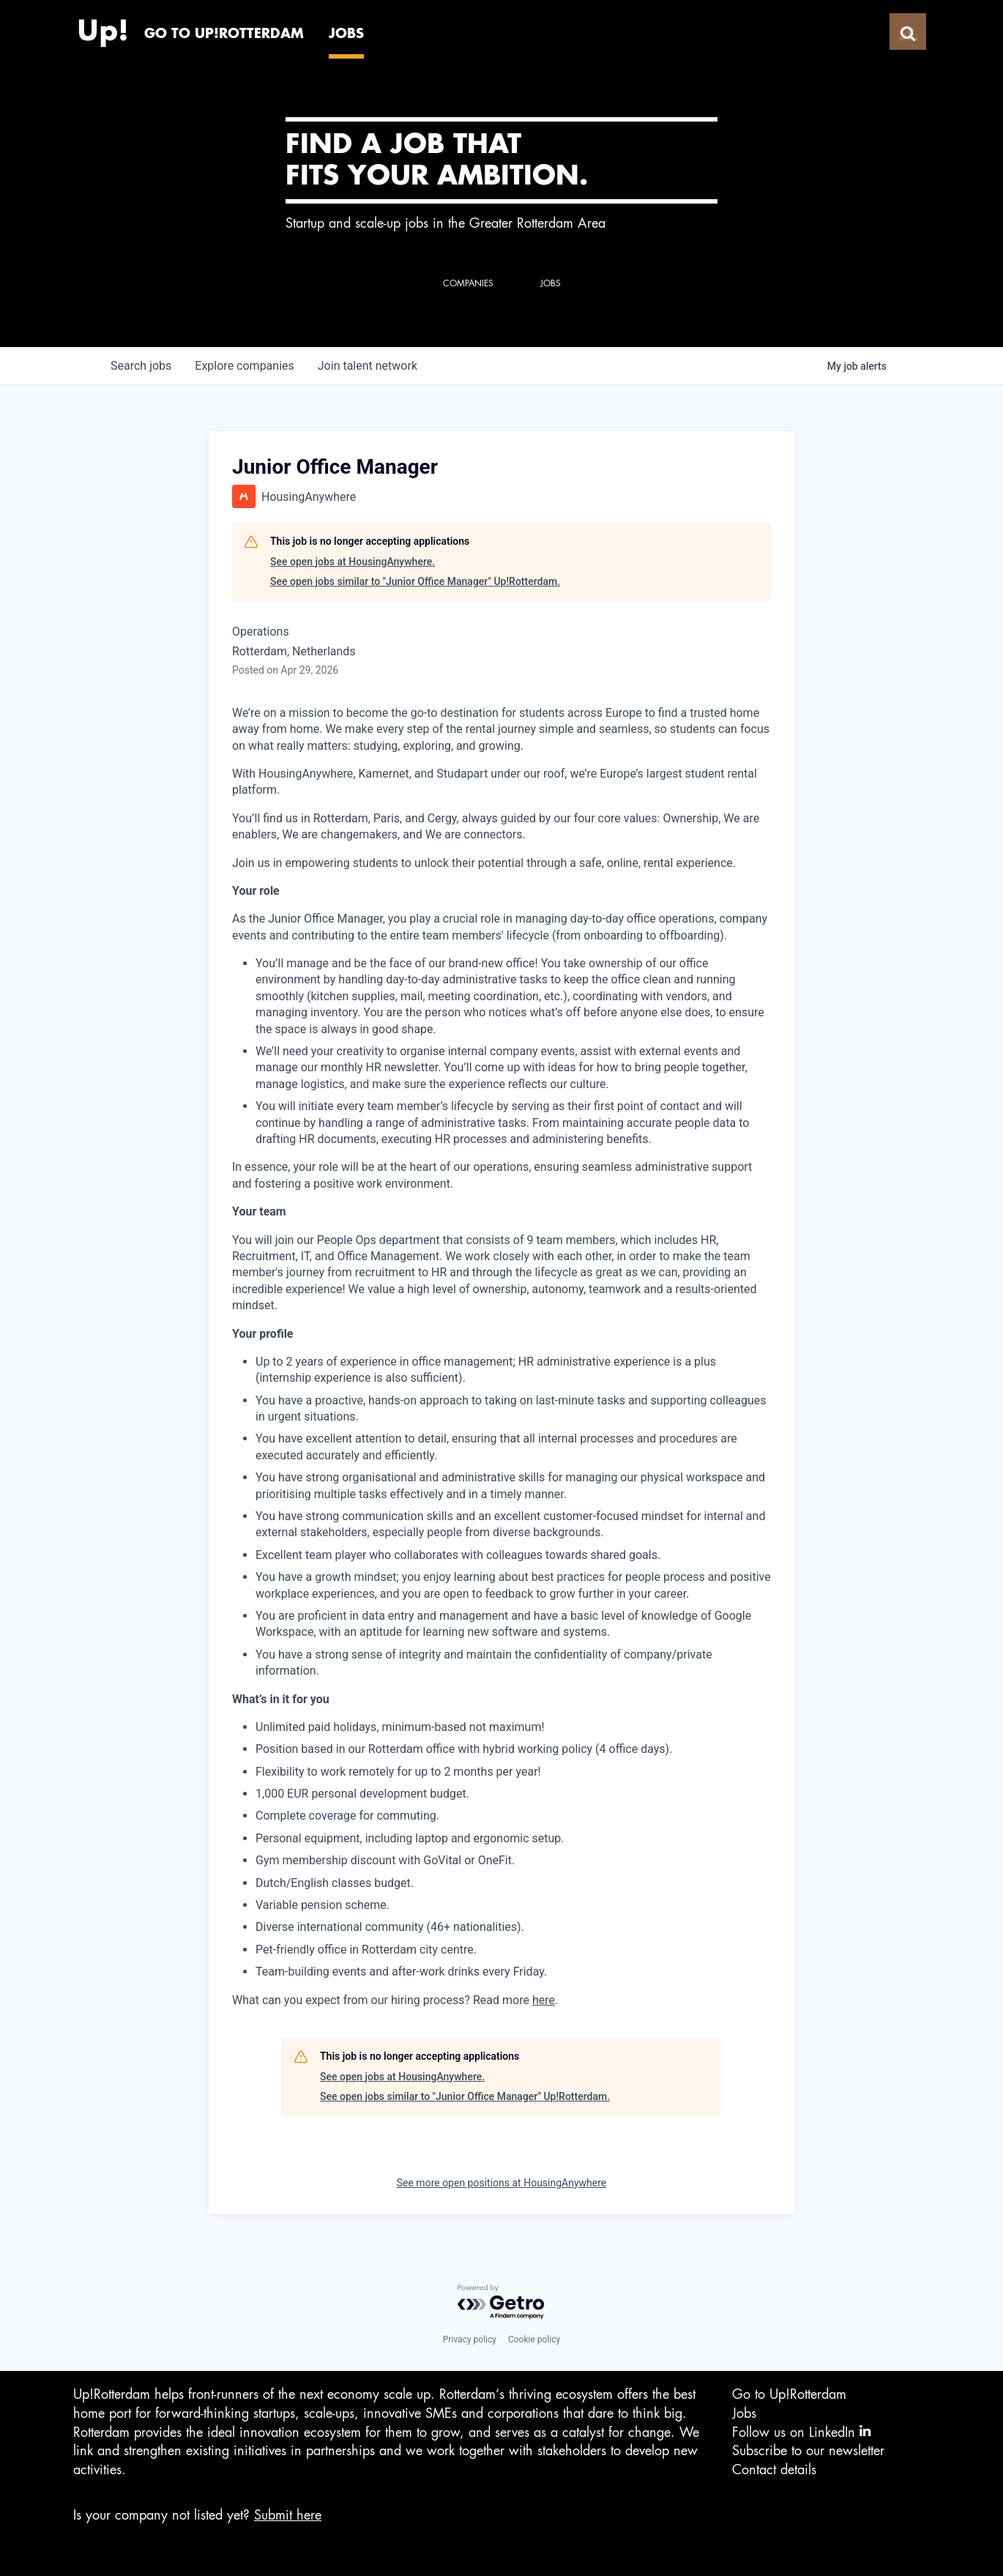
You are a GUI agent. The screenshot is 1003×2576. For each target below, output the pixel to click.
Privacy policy (469, 2339)
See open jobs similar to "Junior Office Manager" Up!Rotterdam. (415, 581)
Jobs (744, 2413)
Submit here (287, 2515)
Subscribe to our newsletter (808, 2450)
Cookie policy (534, 2339)
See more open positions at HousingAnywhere (502, 2183)
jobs (141, 366)
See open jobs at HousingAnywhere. (352, 561)
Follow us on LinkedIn (801, 2431)
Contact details (774, 2469)
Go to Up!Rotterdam (789, 2394)
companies (244, 366)
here (543, 2000)
